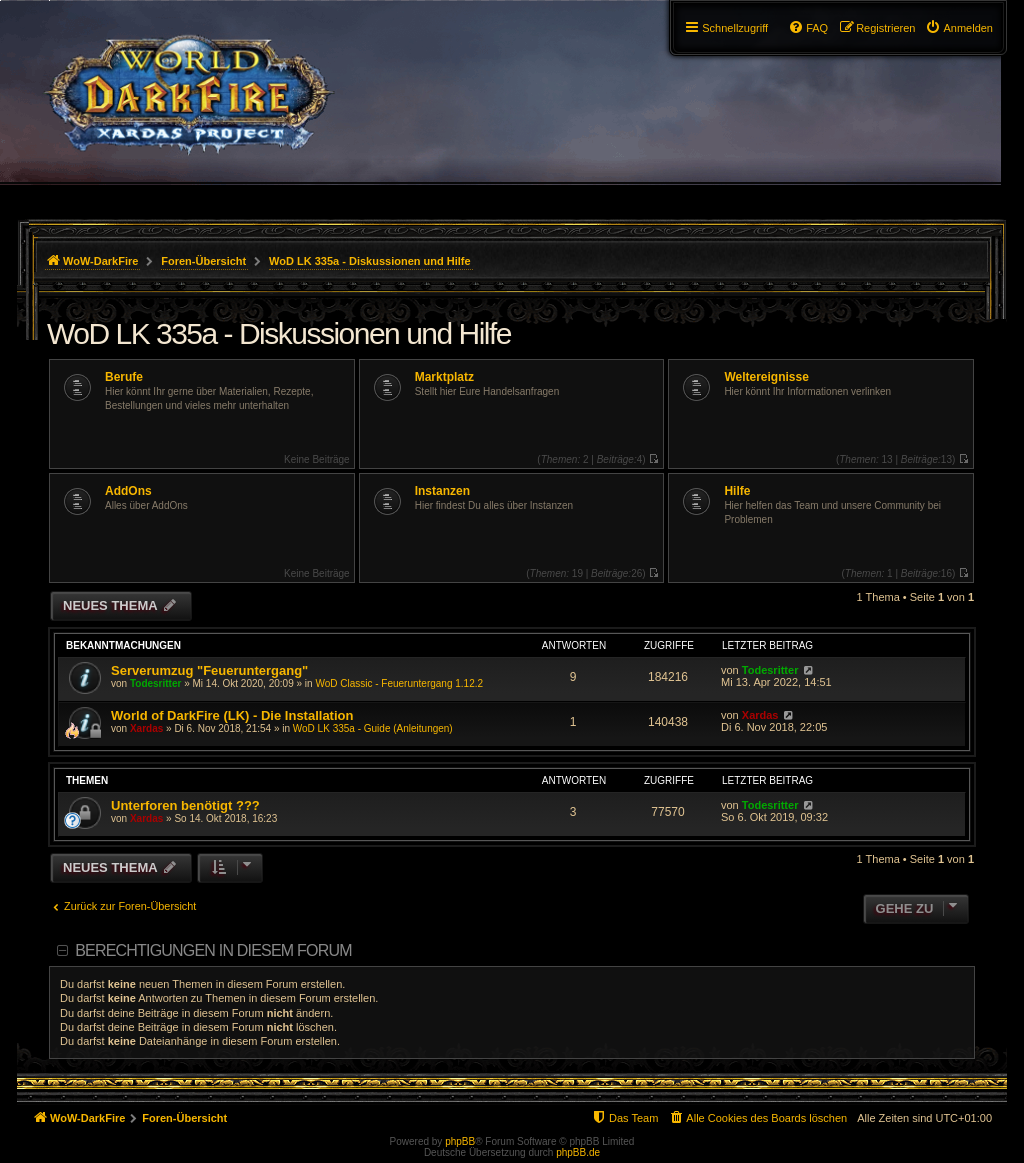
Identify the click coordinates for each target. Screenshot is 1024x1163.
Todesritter (156, 683)
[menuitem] (959, 28)
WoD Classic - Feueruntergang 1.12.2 (399, 683)
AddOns (128, 491)
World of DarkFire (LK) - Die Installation (232, 715)
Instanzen (442, 491)
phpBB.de (578, 1152)
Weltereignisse (766, 377)
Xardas (146, 728)
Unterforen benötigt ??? (185, 805)
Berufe (124, 377)
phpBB (460, 1141)
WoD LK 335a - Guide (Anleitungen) (373, 728)
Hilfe (737, 491)
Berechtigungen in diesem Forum (213, 950)
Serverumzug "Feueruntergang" (209, 670)
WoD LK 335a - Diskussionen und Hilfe (279, 333)
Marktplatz (444, 377)
